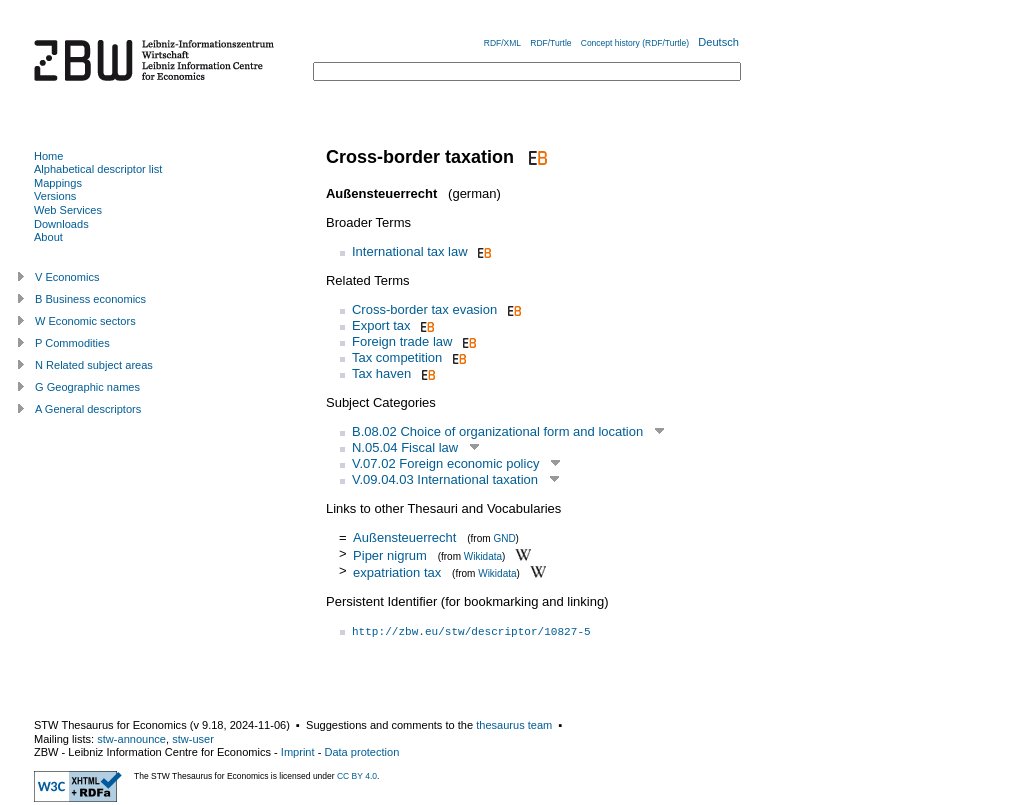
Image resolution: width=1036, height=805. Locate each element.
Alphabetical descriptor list (98, 169)
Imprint (298, 752)
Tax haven (381, 373)
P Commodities (72, 343)
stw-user (193, 739)
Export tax (381, 325)
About (48, 237)
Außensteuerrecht (404, 537)
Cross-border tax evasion (424, 309)
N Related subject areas (94, 365)
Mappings (58, 183)
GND (504, 538)
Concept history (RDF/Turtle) (635, 43)
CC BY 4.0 (357, 776)
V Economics (67, 277)
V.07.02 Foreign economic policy (445, 463)
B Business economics (90, 299)
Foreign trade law (402, 341)
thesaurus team (514, 725)
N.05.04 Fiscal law (405, 447)
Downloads (61, 224)
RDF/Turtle (550, 43)
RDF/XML (502, 43)
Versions (55, 196)
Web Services (68, 210)
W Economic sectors (85, 321)
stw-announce (131, 739)
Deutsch (718, 42)
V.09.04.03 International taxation (445, 479)
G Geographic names (87, 387)
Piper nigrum (390, 554)
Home (48, 156)
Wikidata (483, 555)
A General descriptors (88, 409)
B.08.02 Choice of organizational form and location (497, 431)
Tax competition (397, 357)
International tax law (410, 251)
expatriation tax (397, 572)
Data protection (361, 752)
